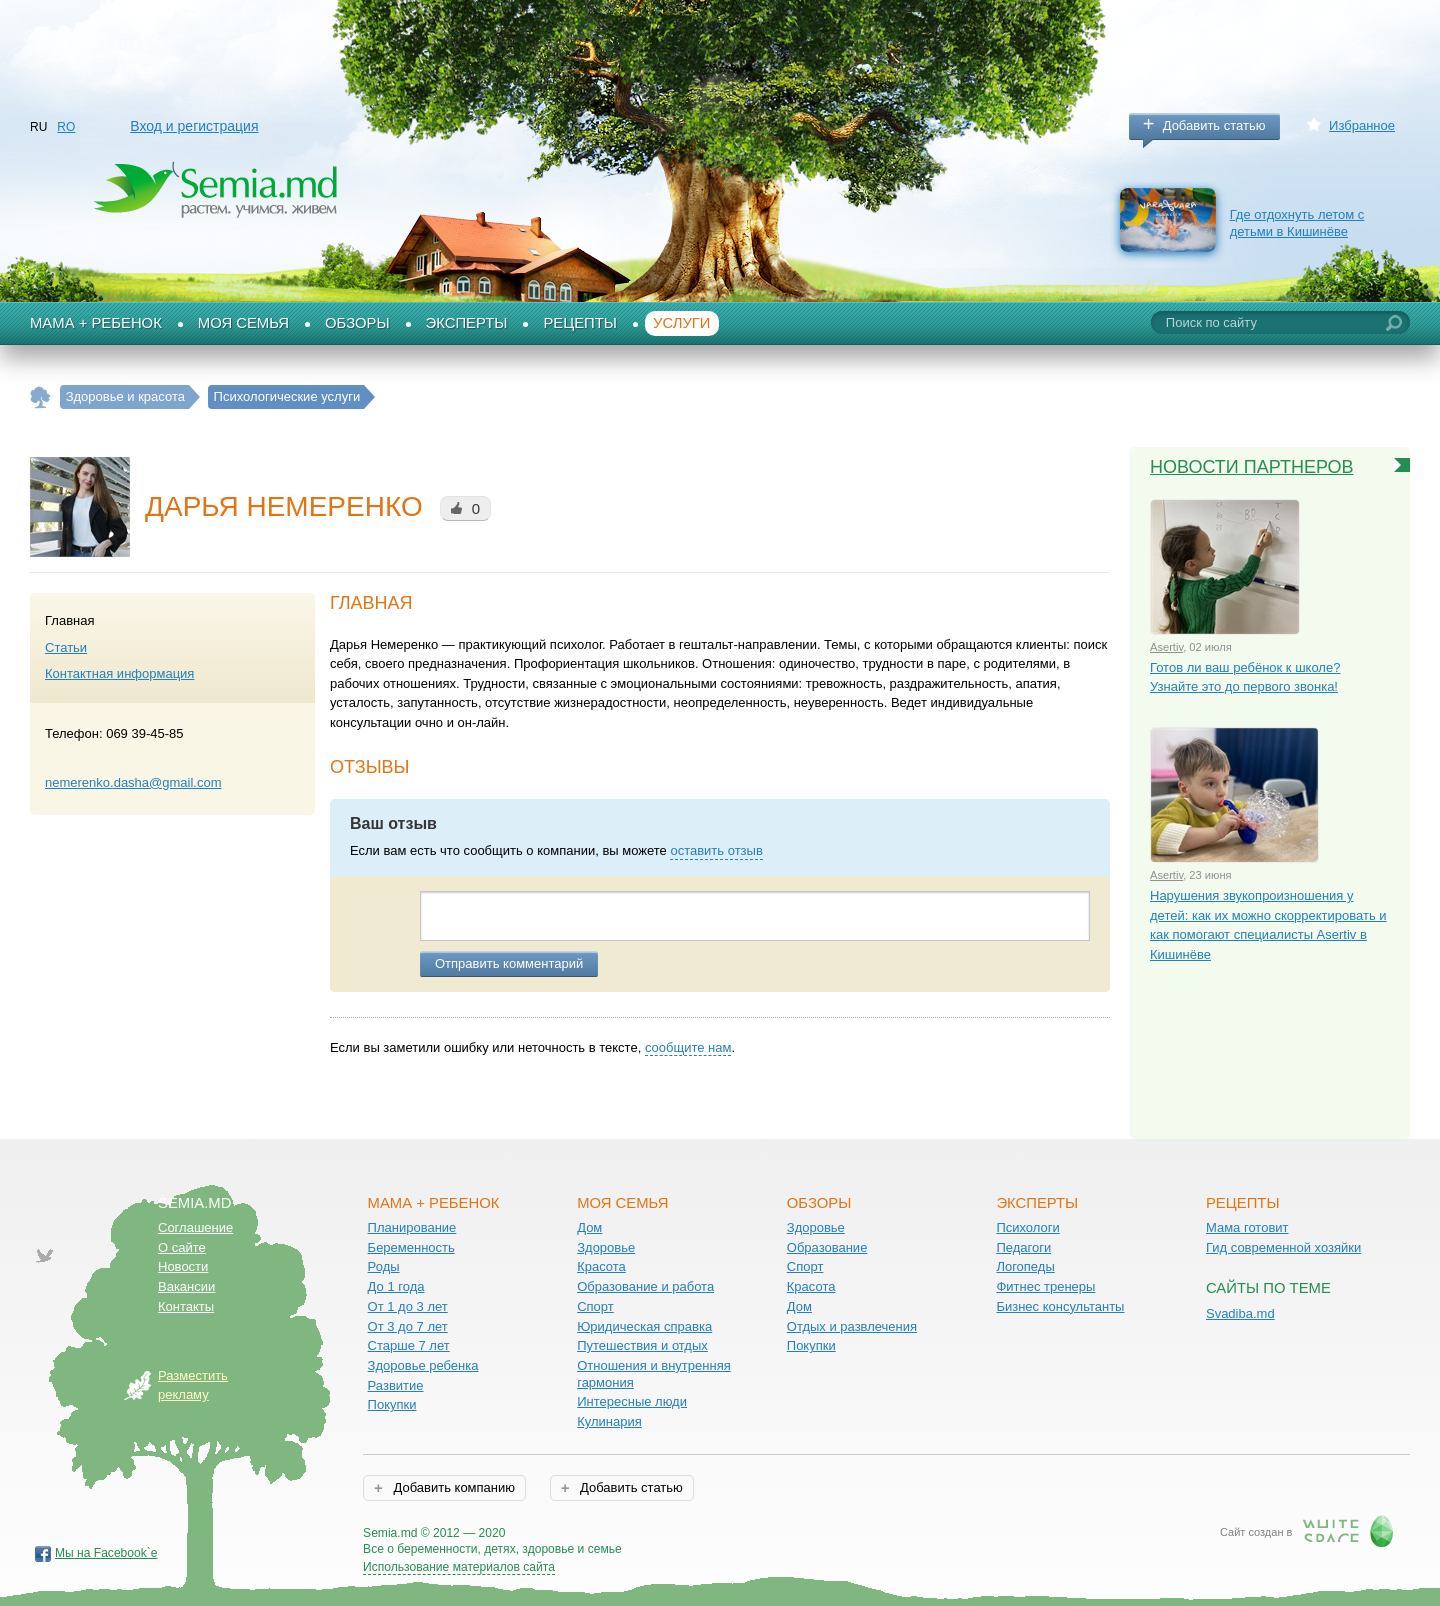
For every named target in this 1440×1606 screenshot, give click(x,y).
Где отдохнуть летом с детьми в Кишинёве (1297, 223)
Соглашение (195, 1227)
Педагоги (1023, 1247)
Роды (384, 1266)
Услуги (682, 323)
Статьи (66, 647)
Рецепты (580, 323)
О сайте (182, 1247)
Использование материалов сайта (459, 1567)
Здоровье (606, 1247)
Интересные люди (632, 1401)
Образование (827, 1247)
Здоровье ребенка (423, 1365)
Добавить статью (1214, 125)
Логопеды (1025, 1266)
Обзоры (357, 323)
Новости (183, 1266)
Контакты (186, 1306)
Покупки (392, 1404)
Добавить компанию (452, 1487)
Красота (601, 1266)
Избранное (1362, 125)
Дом (589, 1227)
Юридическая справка (644, 1326)
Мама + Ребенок (96, 323)
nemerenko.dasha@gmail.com (133, 782)
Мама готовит (1247, 1227)
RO (66, 127)
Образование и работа (645, 1286)
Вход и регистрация (194, 126)
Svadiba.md (1240, 1313)
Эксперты (467, 323)
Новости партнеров (1252, 467)
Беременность (411, 1247)
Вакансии (186, 1286)
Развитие (396, 1385)
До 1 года (396, 1286)
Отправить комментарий (509, 963)
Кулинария (609, 1421)
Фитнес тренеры (1045, 1286)
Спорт (595, 1306)
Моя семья (243, 323)
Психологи (1027, 1227)
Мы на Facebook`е (106, 1553)
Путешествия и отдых (642, 1345)
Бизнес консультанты (1060, 1306)
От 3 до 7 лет (408, 1326)
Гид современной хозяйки (1283, 1247)
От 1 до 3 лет (408, 1306)
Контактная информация (119, 673)
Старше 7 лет (409, 1345)
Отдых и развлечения (852, 1326)
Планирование (412, 1227)
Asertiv (1166, 647)
